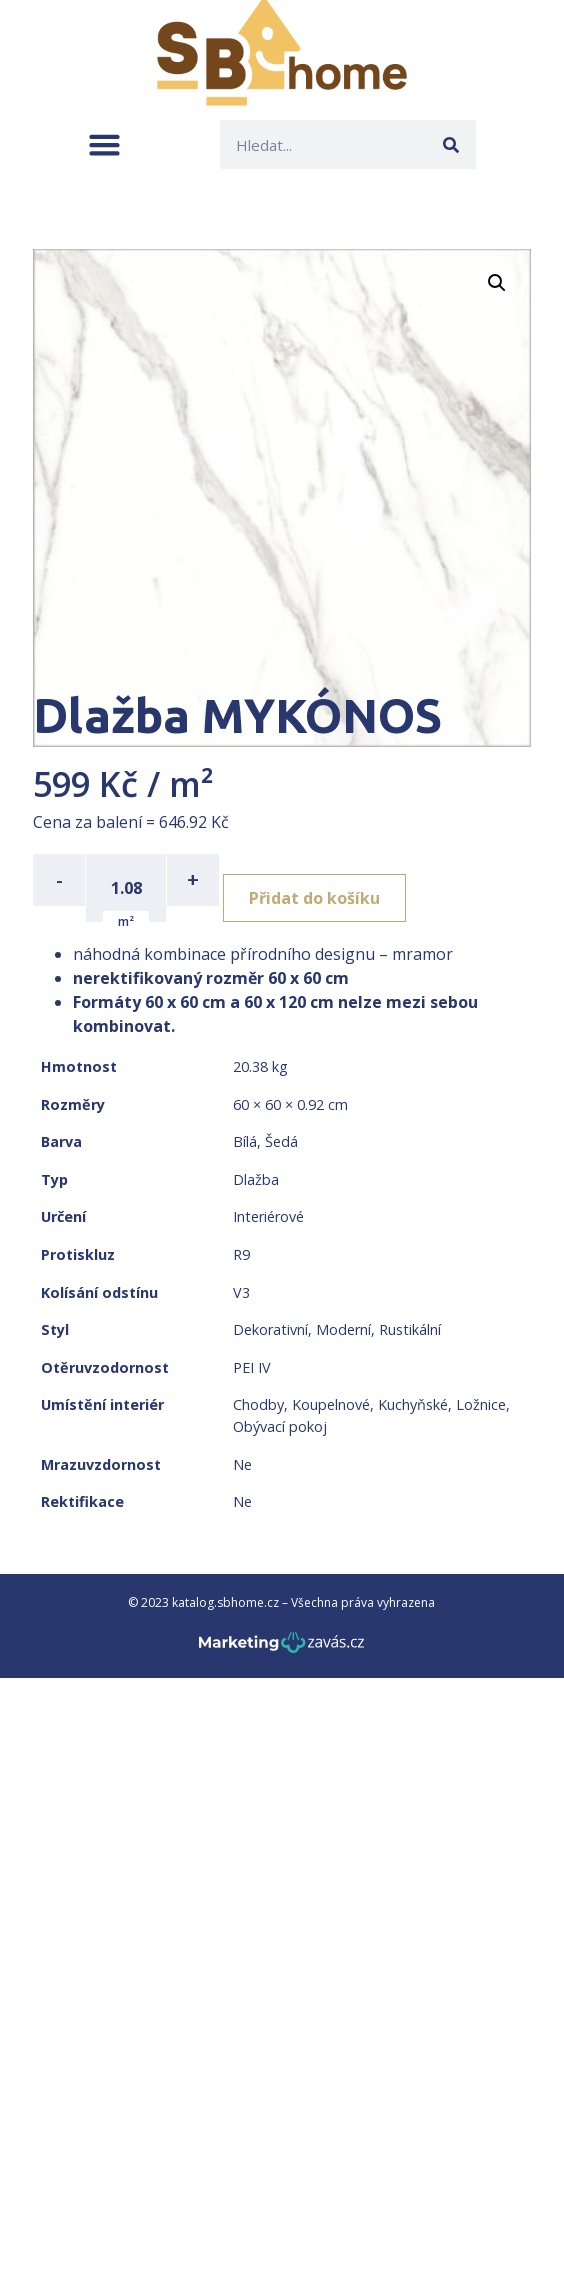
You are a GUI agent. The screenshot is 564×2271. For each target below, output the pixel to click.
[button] (104, 144)
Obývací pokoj (280, 1426)
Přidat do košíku (314, 898)
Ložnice (481, 1404)
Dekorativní (270, 1329)
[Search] (451, 144)
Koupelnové (331, 1404)
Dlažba (256, 1179)
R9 (241, 1254)
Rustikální (410, 1329)
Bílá (245, 1141)
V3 (241, 1292)
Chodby (258, 1404)
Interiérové (268, 1216)
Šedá (281, 1141)
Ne (242, 1464)
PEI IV (252, 1367)
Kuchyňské (413, 1404)
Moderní (343, 1329)
